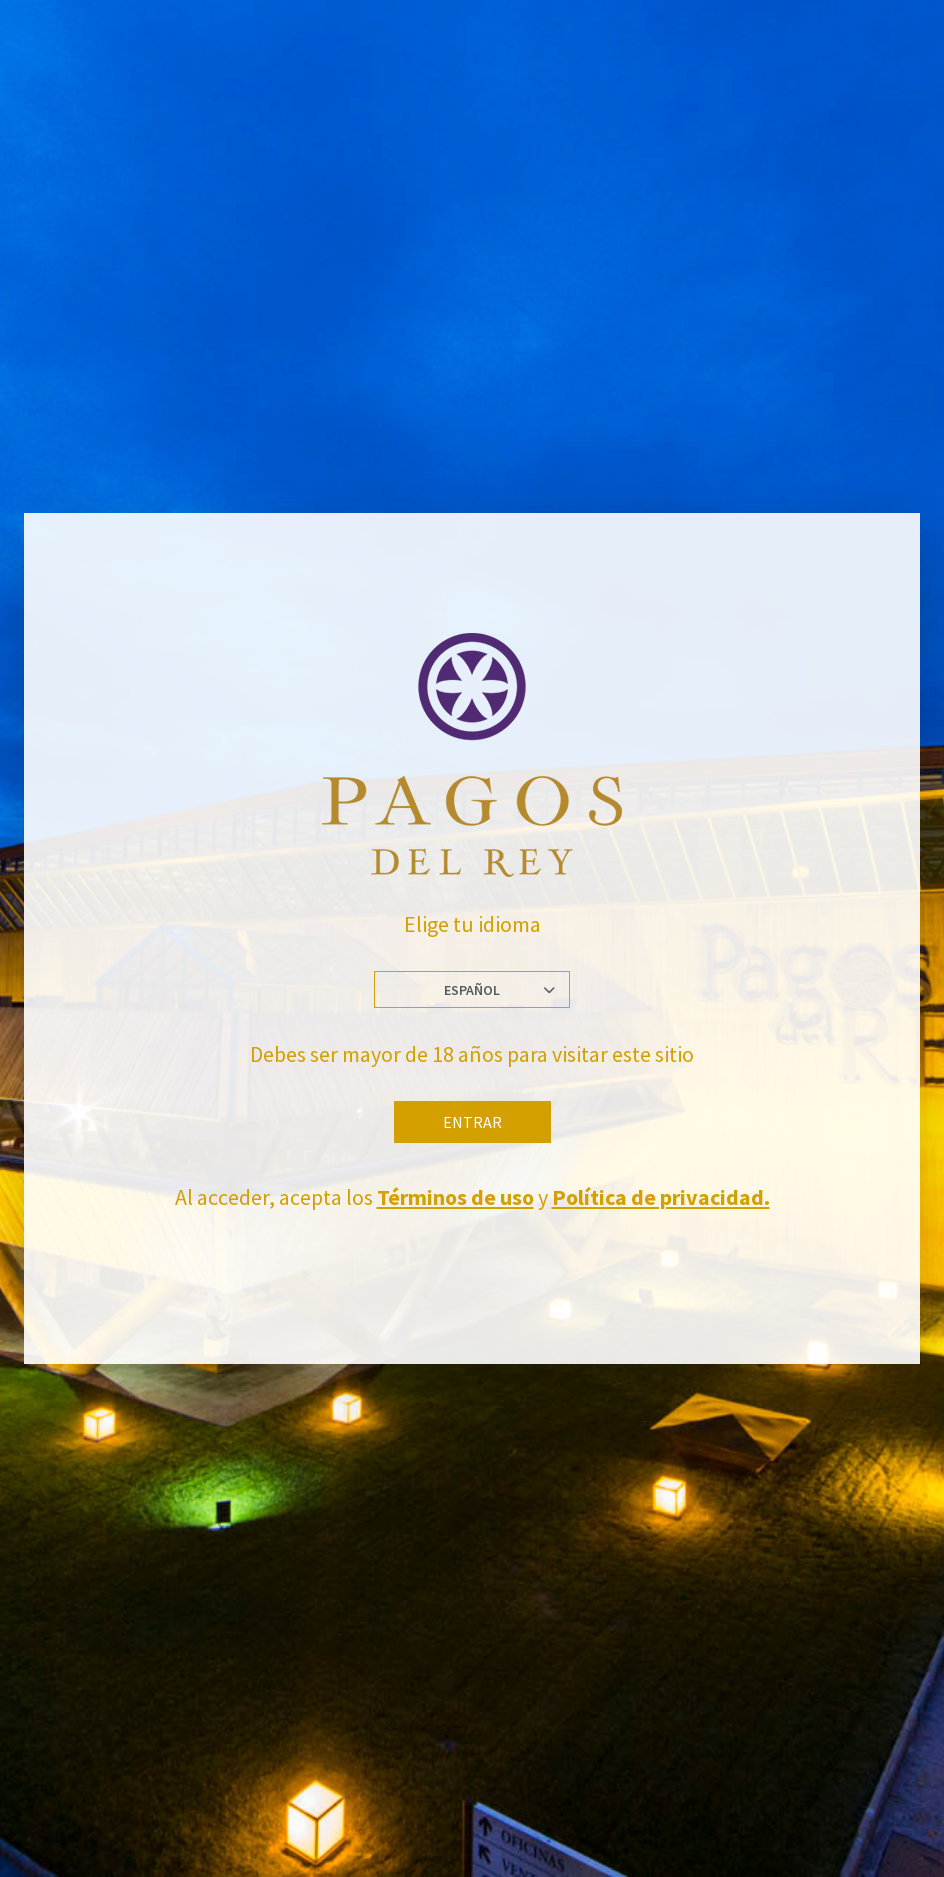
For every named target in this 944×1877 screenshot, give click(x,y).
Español (472, 990)
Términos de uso (455, 1197)
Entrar (472, 1122)
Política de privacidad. (661, 1197)
